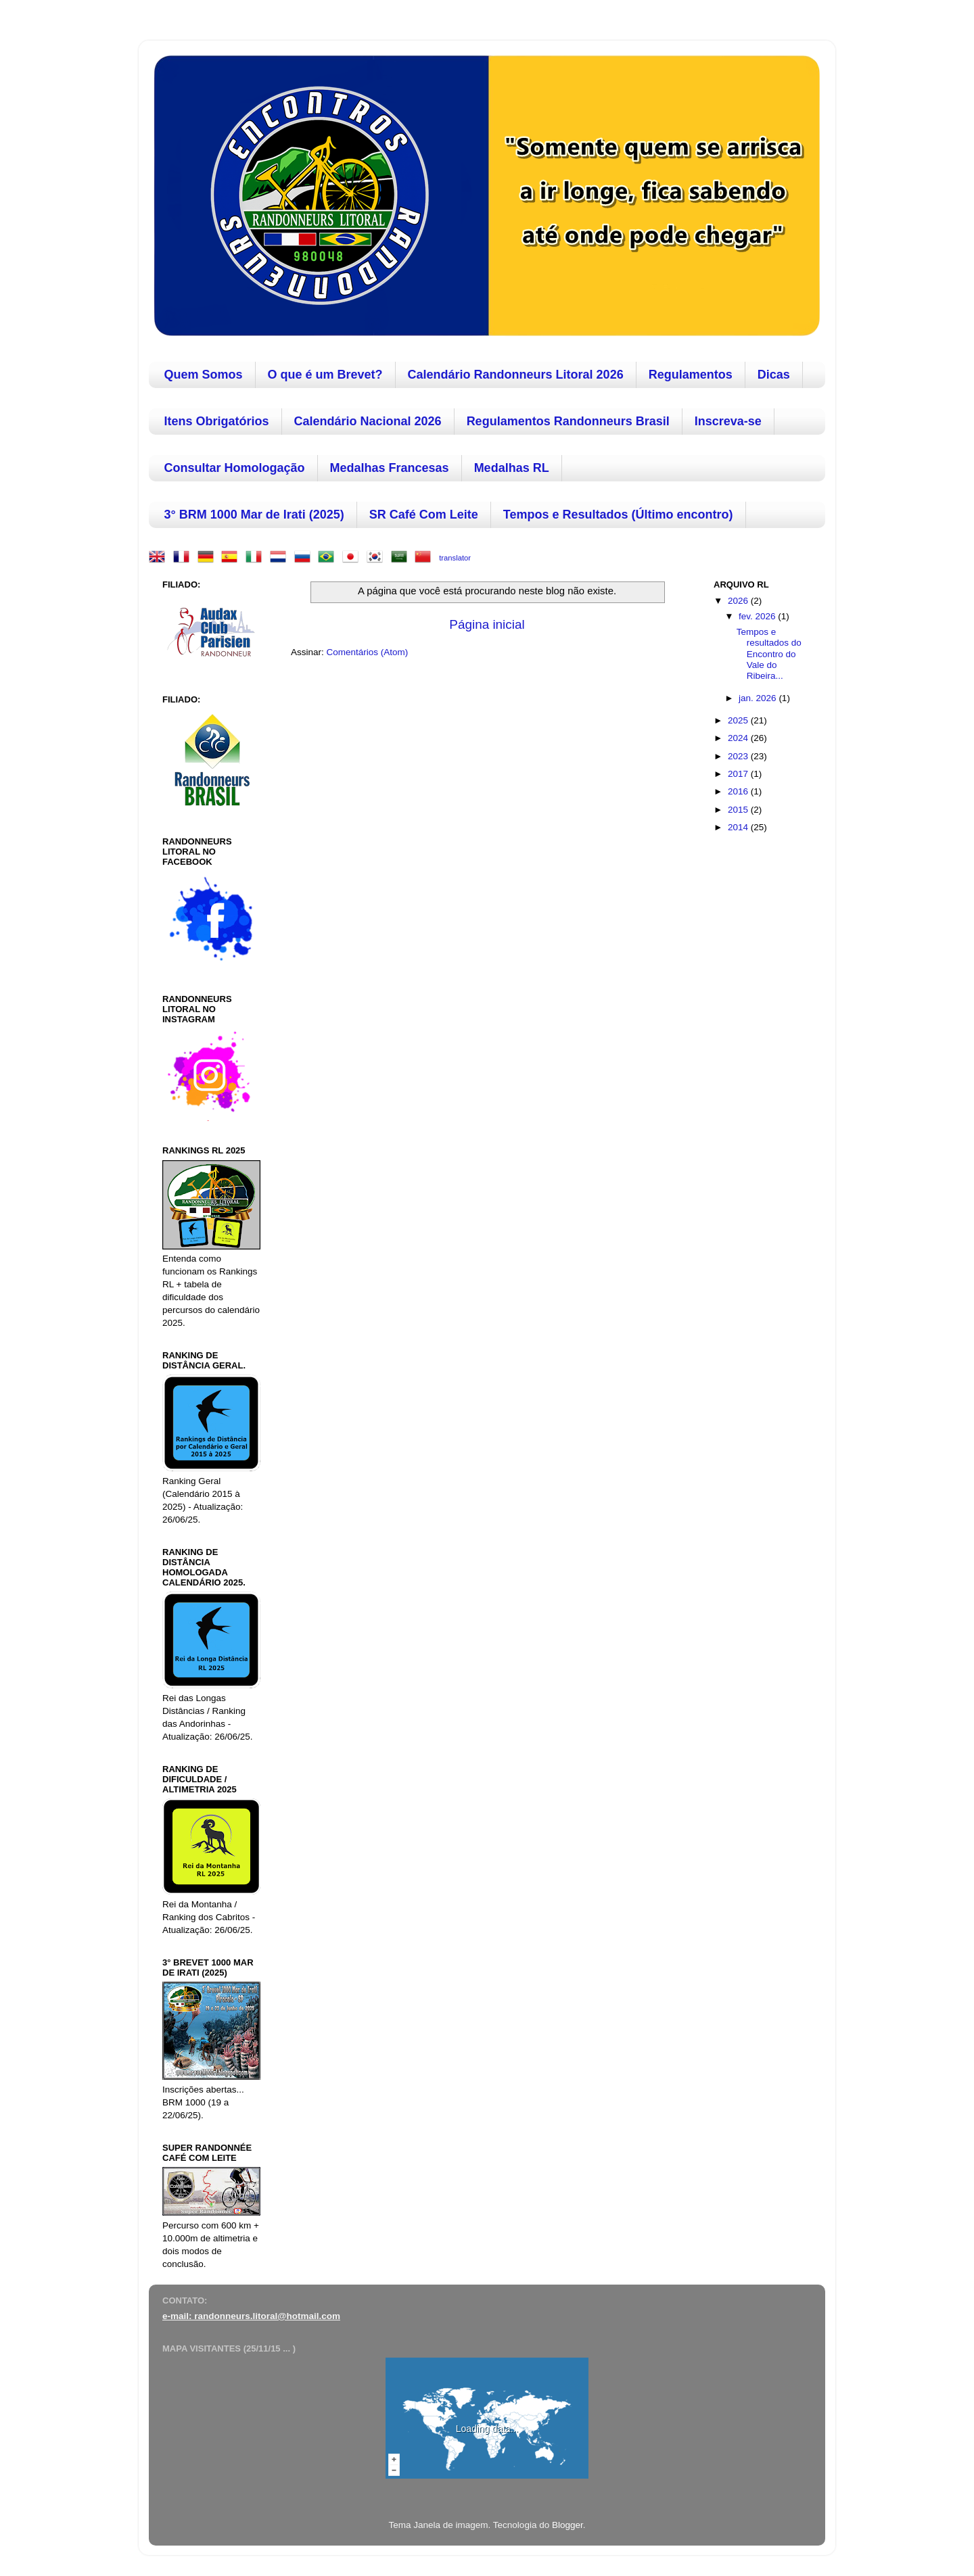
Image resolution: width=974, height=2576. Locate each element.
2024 (739, 738)
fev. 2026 (758, 616)
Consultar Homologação (234, 468)
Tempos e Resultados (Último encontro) (618, 514)
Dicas (774, 374)
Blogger (567, 2525)
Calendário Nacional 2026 (368, 421)
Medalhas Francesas (389, 468)
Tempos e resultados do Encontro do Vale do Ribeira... (769, 654)
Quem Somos (203, 374)
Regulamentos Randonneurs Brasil (568, 421)
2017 (739, 774)
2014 (739, 827)
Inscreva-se (728, 421)
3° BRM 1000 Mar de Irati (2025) (254, 514)
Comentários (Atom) (368, 652)
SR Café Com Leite (423, 514)
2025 (739, 720)
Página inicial (486, 624)
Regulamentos (691, 374)
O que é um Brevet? (325, 374)
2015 (739, 810)
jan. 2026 (759, 698)
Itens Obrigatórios (216, 421)
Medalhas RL (511, 468)
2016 (739, 791)
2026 (739, 601)
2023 (739, 756)
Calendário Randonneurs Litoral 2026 (516, 374)
